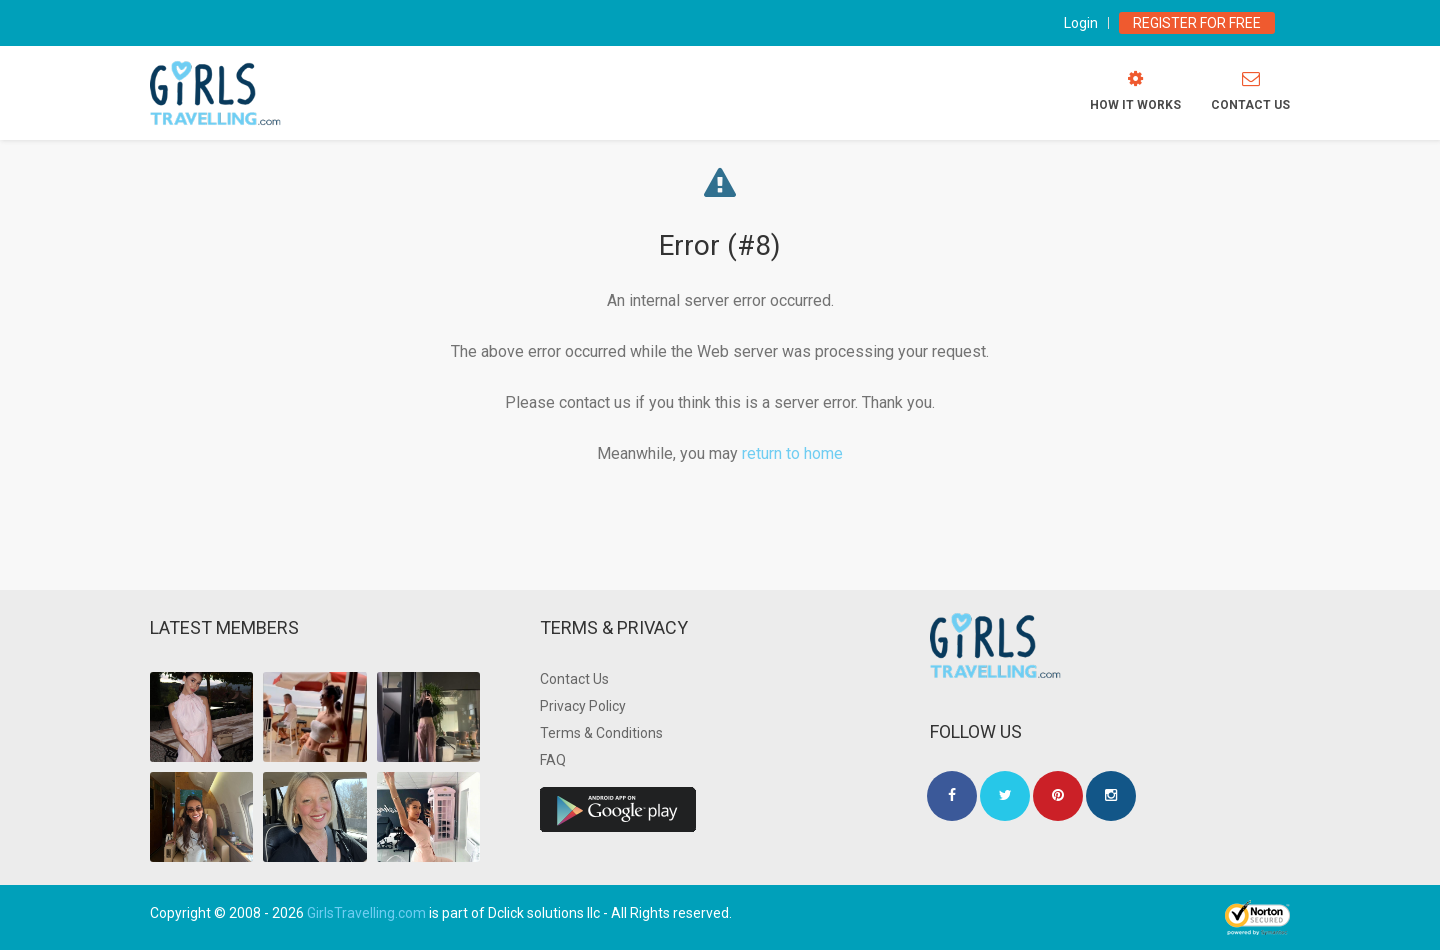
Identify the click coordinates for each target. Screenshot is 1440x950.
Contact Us (574, 679)
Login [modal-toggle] (1081, 23)
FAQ (553, 760)
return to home (792, 453)
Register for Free (1197, 23)
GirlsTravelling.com (366, 913)
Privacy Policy (583, 706)
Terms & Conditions (601, 733)
